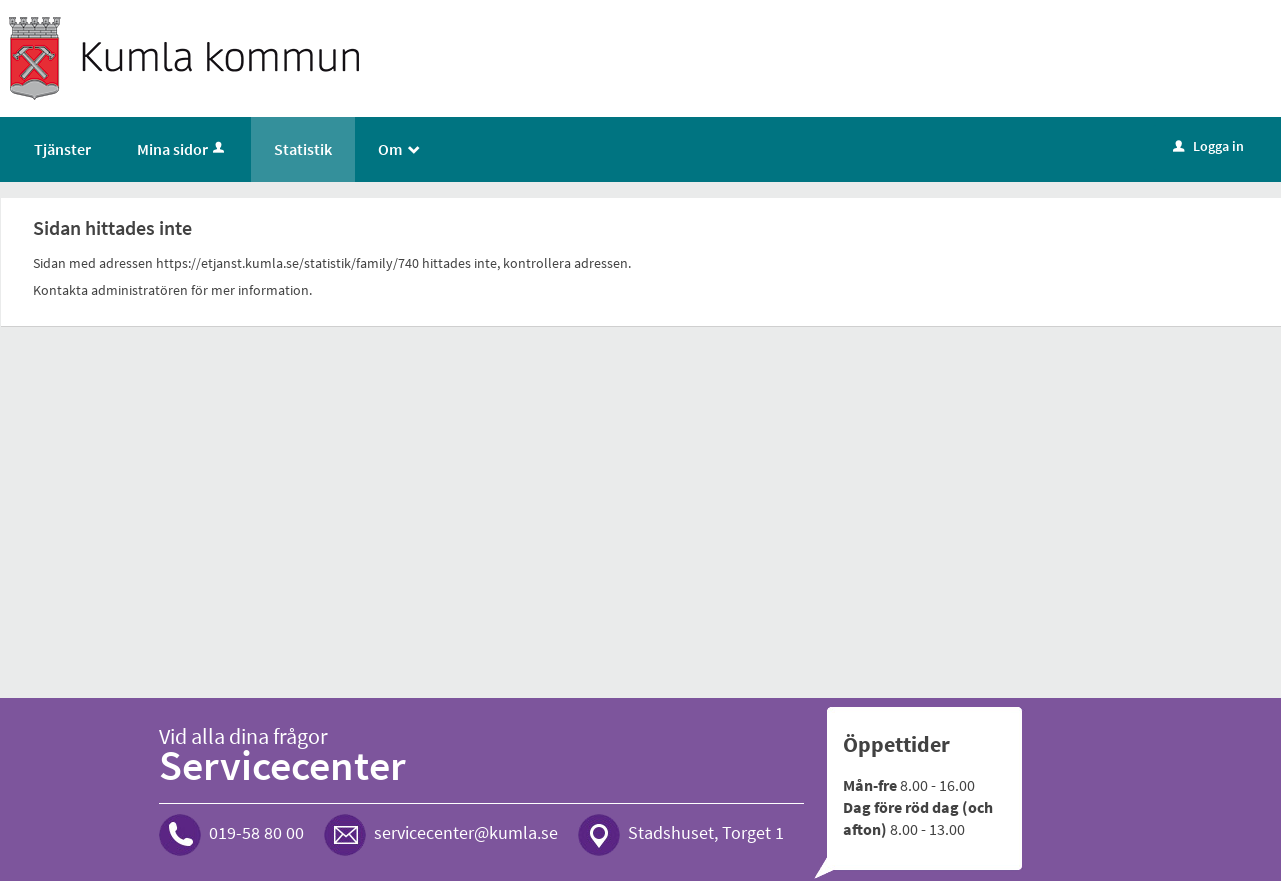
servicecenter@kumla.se (466, 832)
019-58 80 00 (256, 832)
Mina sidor (182, 149)
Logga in (1208, 146)
